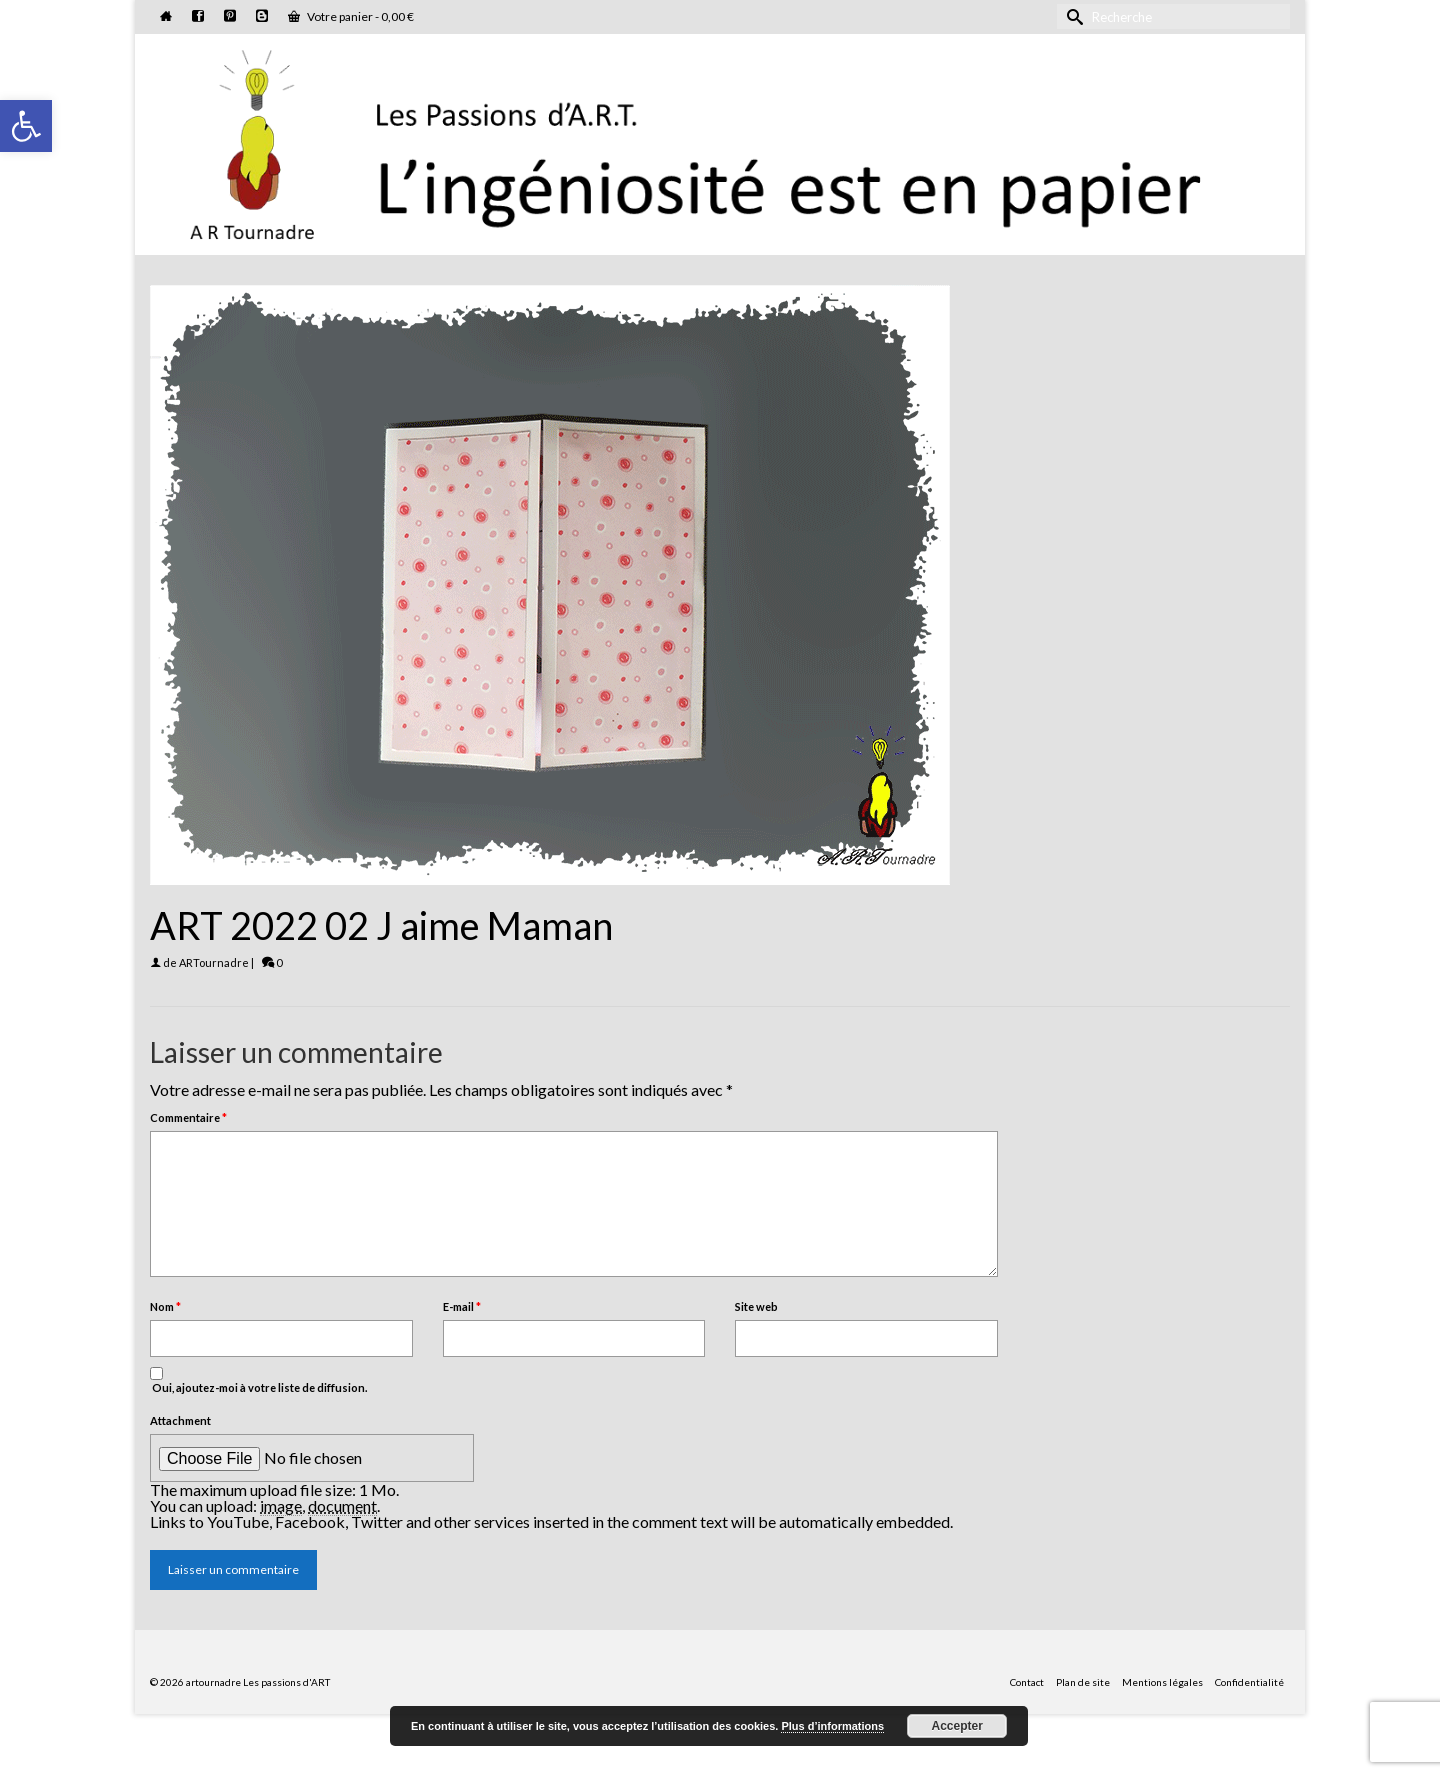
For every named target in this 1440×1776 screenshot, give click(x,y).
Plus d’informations (832, 1726)
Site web (756, 1306)
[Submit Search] (1072, 16)
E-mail (462, 1306)
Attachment (180, 1420)
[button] (26, 126)
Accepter (957, 1726)
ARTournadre (214, 962)
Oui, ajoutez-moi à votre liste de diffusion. (258, 1380)
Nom (165, 1306)
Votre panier (351, 16)
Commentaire (188, 1117)
